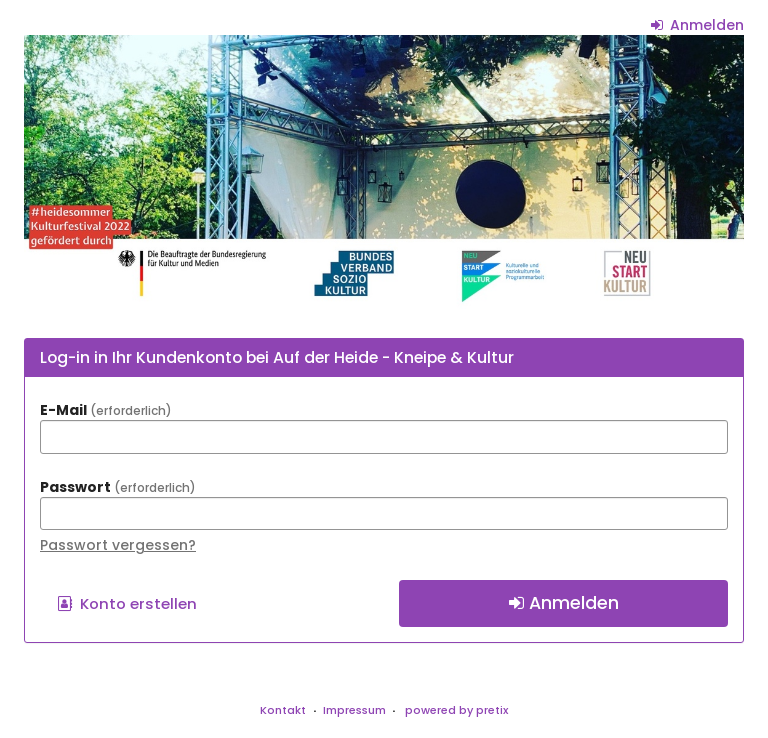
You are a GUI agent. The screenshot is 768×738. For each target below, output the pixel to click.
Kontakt (283, 710)
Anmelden (698, 25)
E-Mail (106, 410)
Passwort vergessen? (118, 545)
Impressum (354, 710)
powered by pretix (456, 710)
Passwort (118, 487)
